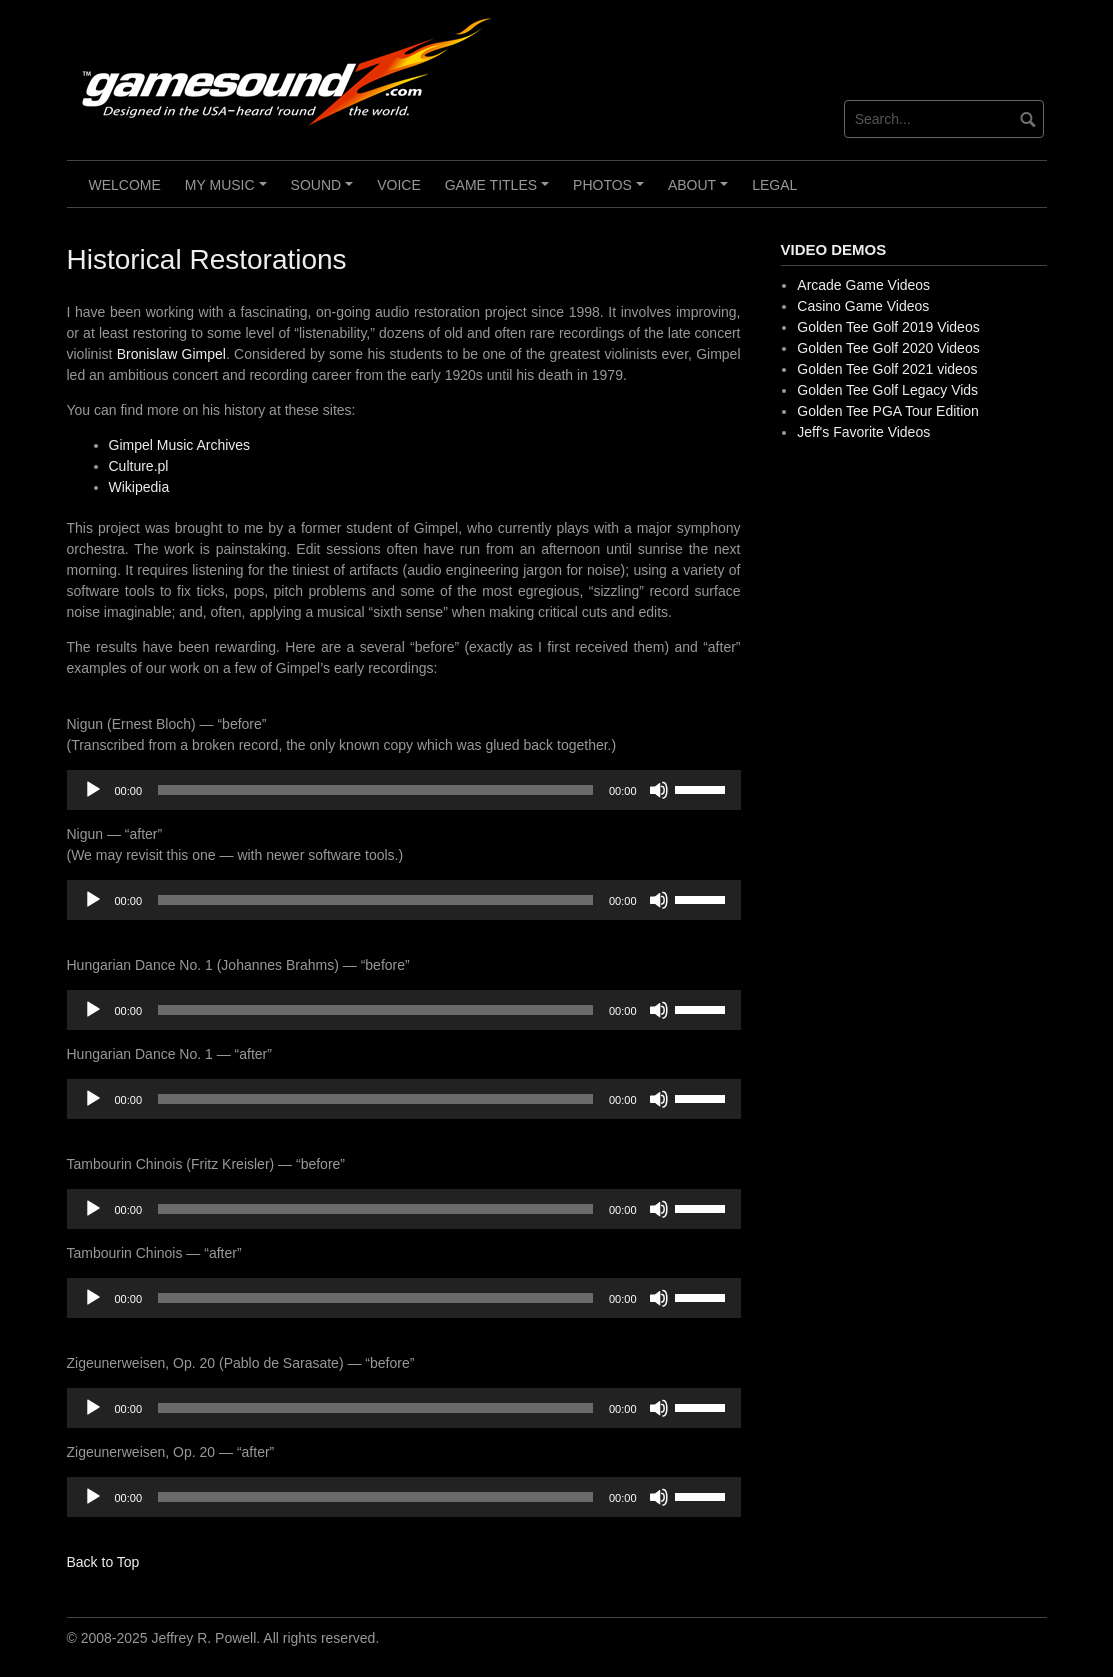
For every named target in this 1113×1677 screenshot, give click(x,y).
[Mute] (659, 790)
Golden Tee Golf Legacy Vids (887, 390)
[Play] (93, 790)
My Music (228, 192)
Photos (611, 192)
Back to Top (103, 1562)
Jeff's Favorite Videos (863, 432)
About (701, 192)
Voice (399, 185)
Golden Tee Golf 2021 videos (887, 369)
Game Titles (500, 192)
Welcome (125, 185)
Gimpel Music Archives (180, 445)
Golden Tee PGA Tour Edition (888, 411)
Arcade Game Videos (863, 285)
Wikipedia (139, 487)
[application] (404, 790)
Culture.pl (139, 466)
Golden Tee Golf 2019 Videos (888, 327)
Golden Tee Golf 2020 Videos (888, 348)
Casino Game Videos (863, 306)
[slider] (375, 790)
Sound (325, 192)
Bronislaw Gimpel (171, 354)
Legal (774, 185)
